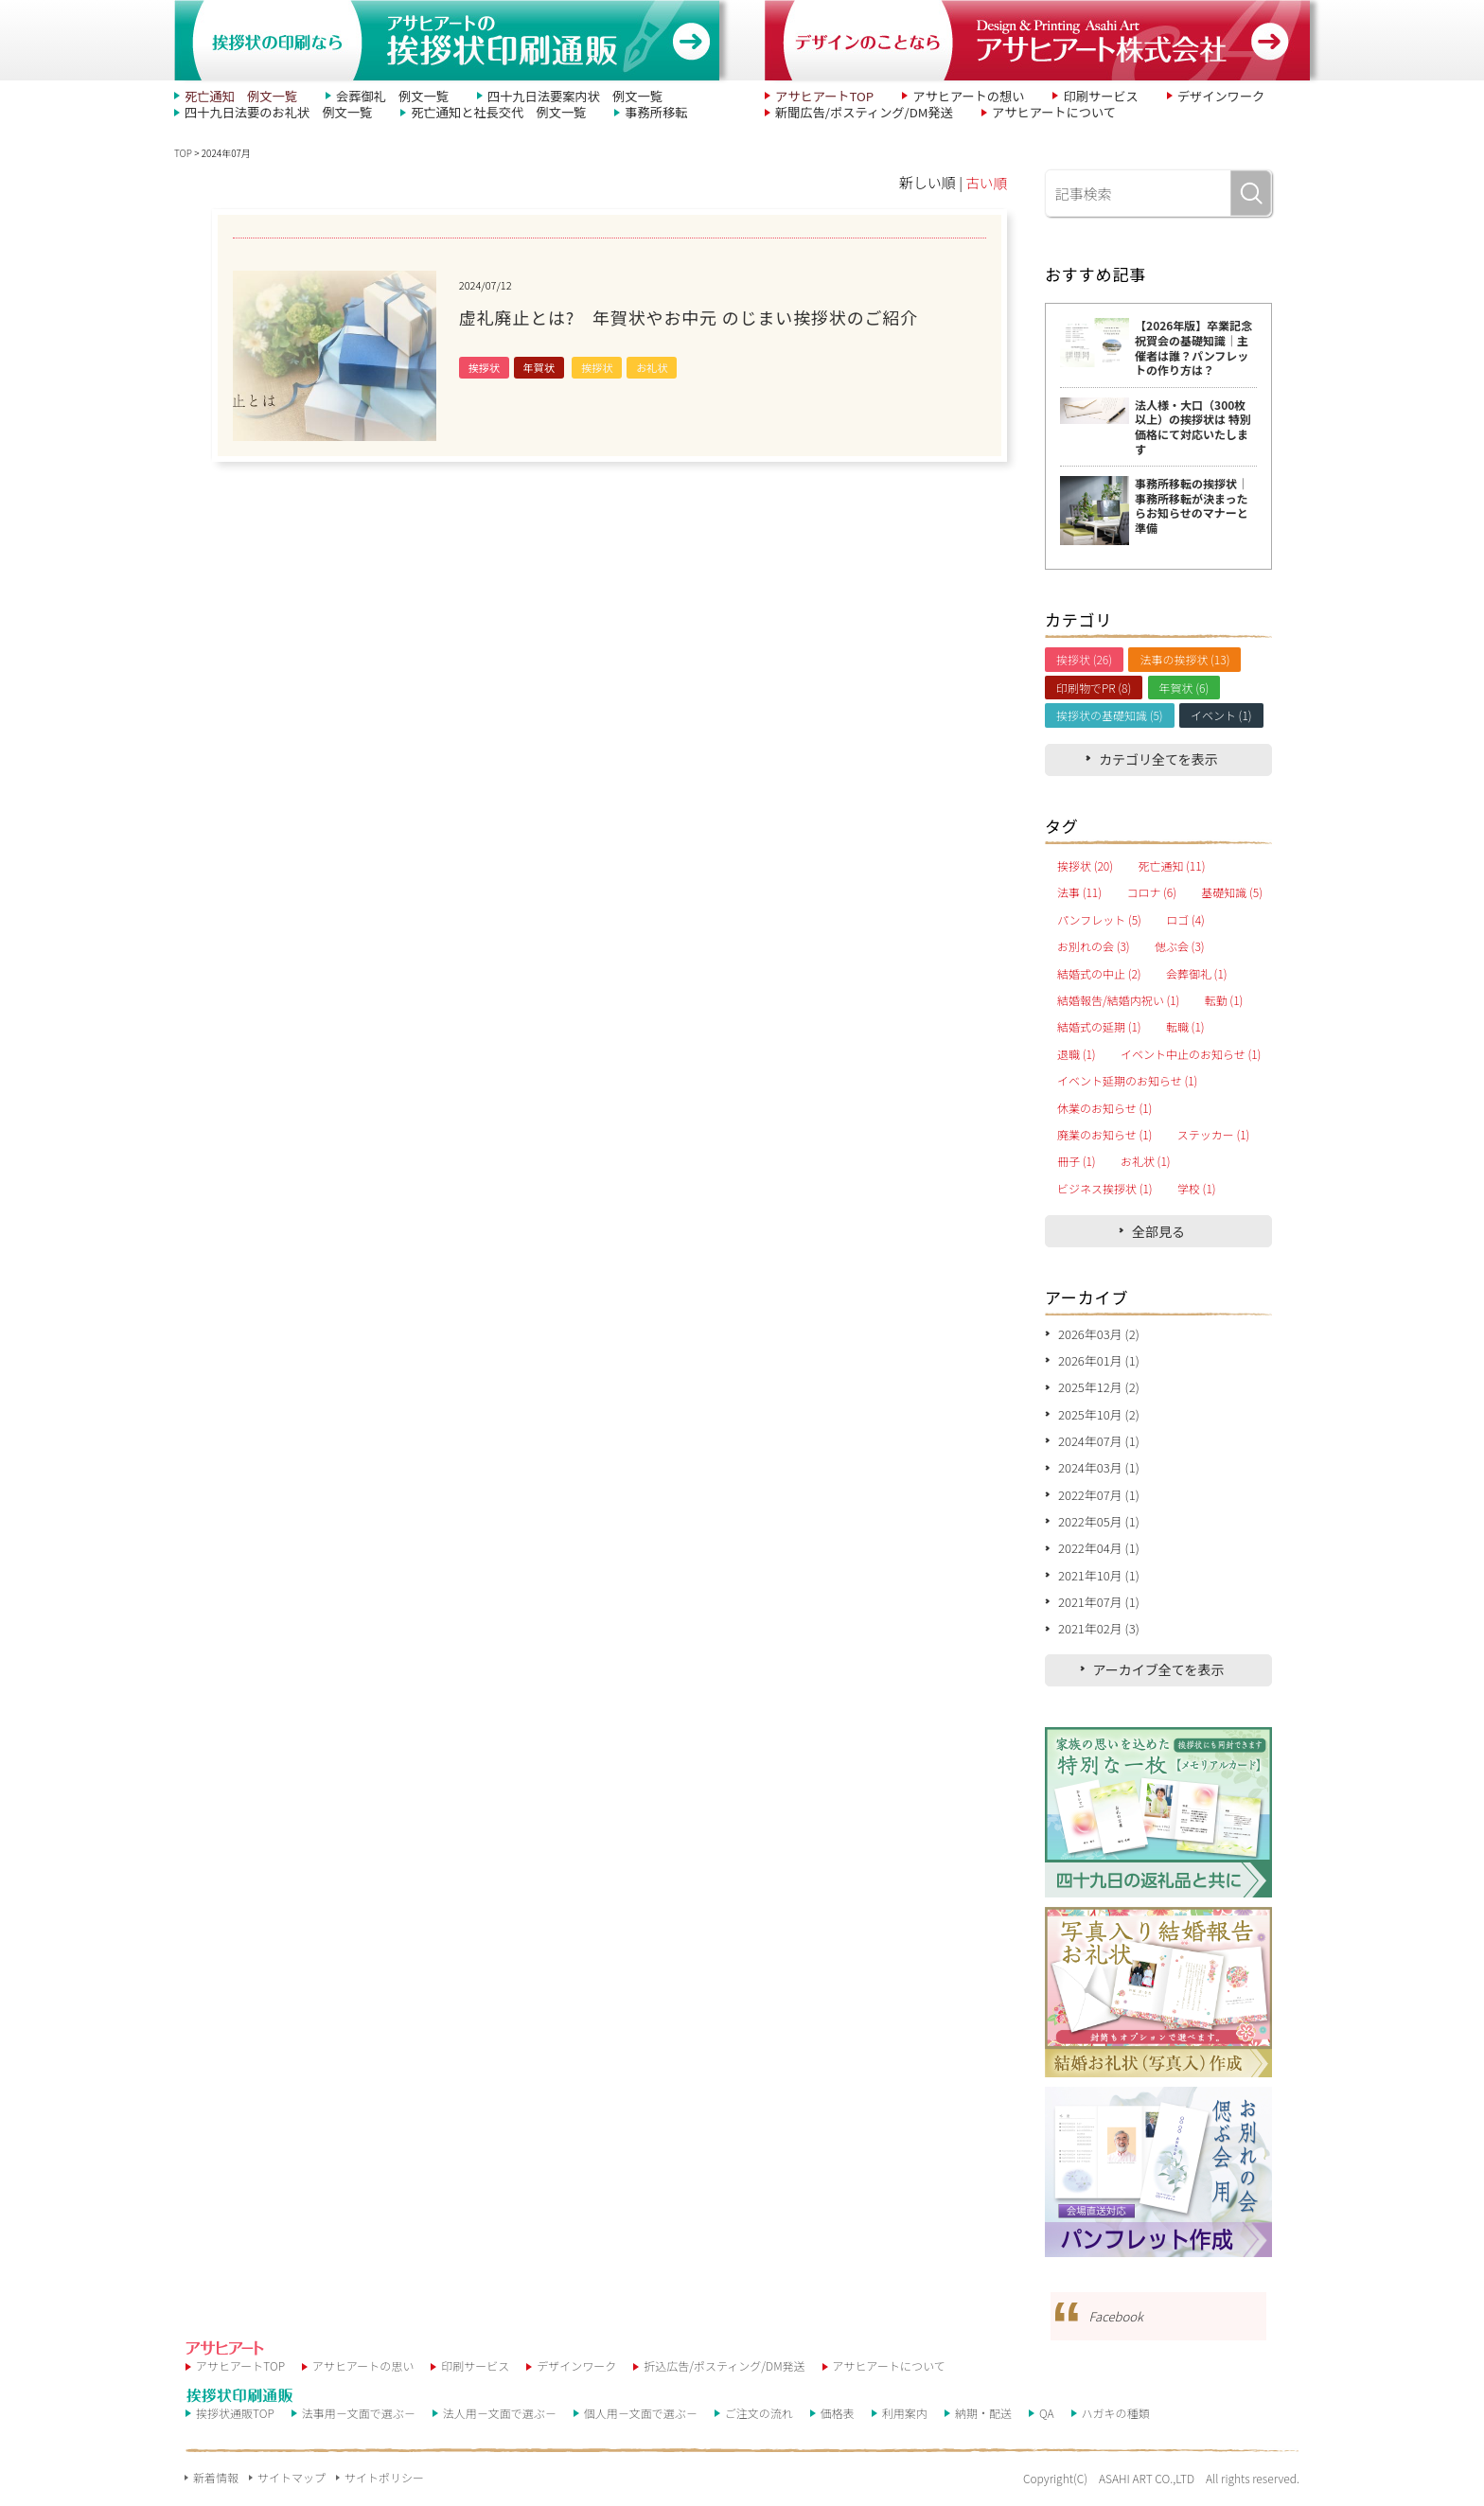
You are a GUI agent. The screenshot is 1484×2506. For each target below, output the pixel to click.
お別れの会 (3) (1093, 946)
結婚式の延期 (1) (1099, 1026)
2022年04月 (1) (1099, 1557)
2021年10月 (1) (1099, 1585)
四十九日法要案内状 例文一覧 (546, 96)
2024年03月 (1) (1099, 1474)
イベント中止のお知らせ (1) (1191, 1054)
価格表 (838, 2425)
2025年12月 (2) (1099, 1391)
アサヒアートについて (1032, 113)
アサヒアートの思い (363, 2378)
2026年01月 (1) (1099, 1362)
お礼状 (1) (1146, 1161)
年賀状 (539, 367)
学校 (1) (1196, 1188)
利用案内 (905, 2425)
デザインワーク (1190, 96)
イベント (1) (1221, 715)
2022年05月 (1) (1099, 1529)
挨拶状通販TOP (235, 2425)
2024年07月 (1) (1099, 1446)
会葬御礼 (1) (1197, 973)
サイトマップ (291, 2488)
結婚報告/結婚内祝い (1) (1118, 1000)
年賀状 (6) (1184, 687)
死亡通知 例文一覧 (236, 96)
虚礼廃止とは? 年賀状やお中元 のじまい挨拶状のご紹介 (715, 316)
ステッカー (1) (1213, 1134)
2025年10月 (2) (1099, 1418)
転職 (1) (1185, 1026)
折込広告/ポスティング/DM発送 (724, 2378)
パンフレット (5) (1099, 920)
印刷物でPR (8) (1093, 687)
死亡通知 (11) (1171, 866)
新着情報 (215, 2488)
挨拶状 (484, 367)
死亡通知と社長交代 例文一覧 (473, 113)
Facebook (1117, 2328)
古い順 (985, 182)
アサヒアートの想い (954, 96)
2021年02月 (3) (1099, 1641)
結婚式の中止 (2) (1099, 973)
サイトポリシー (384, 2488)
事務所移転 (620, 113)
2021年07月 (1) (1099, 1613)
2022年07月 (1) (1099, 1501)
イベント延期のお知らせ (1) (1127, 1080)
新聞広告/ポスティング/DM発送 (856, 113)
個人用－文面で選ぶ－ (641, 2425)
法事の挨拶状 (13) (1184, 659)
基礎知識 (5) (1232, 892)
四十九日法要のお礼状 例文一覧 (270, 113)
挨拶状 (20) (1085, 866)
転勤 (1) (1224, 1000)
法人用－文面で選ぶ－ (499, 2425)
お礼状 (651, 367)
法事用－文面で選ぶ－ (358, 2425)
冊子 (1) (1076, 1161)
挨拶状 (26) (1084, 659)
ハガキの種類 (1116, 2425)
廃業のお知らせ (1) (1104, 1134)
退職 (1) (1076, 1054)
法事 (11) (1079, 892)
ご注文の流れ (759, 2425)
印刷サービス (1078, 96)
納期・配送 (983, 2425)
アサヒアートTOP (820, 96)
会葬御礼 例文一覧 (377, 96)
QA (1046, 2425)
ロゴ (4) (1185, 920)
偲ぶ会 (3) (1180, 946)
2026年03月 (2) (1099, 1335)
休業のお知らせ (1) (1104, 1108)
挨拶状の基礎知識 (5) (1109, 715)
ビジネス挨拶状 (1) (1105, 1188)
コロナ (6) (1151, 892)
